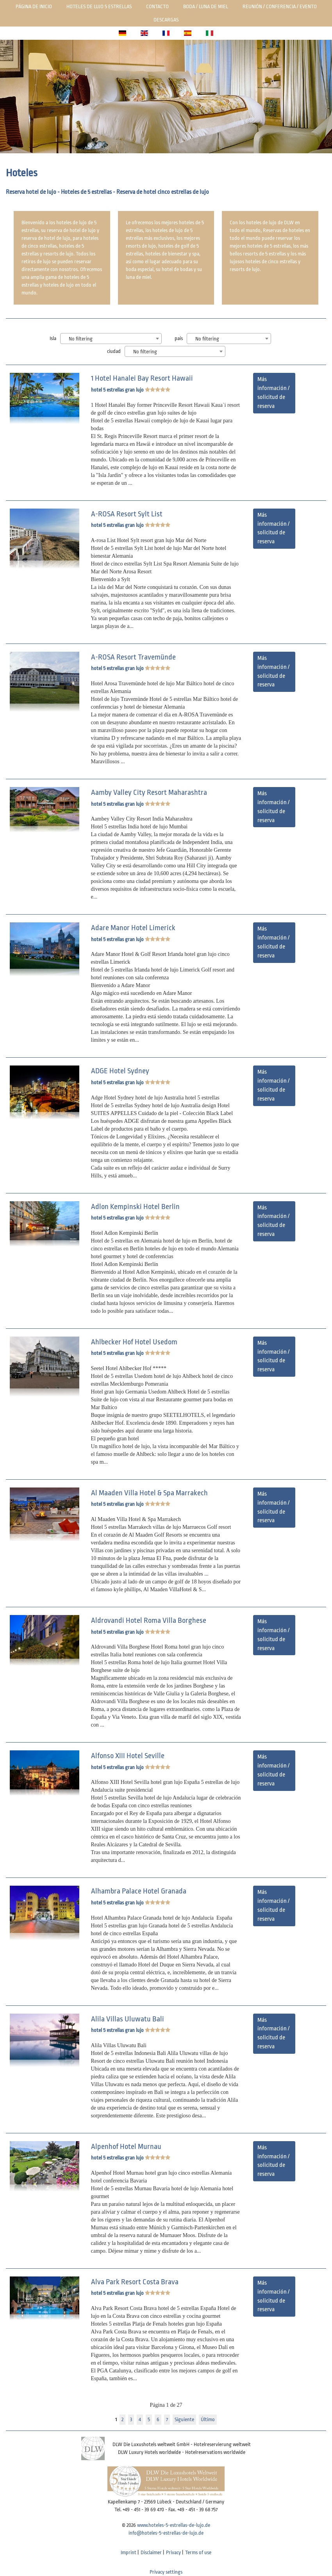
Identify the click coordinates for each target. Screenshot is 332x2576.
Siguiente (184, 2419)
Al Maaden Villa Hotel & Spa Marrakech (149, 1493)
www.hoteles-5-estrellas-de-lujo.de (173, 2525)
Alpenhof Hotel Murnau (126, 2146)
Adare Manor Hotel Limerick (133, 928)
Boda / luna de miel (205, 6)
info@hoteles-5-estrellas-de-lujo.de (166, 2533)
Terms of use (198, 2552)
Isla (53, 338)
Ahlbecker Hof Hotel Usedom (134, 1342)
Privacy (173, 2552)
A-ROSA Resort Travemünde (133, 657)
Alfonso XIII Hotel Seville (127, 1756)
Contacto (157, 6)
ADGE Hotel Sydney (120, 1071)
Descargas (166, 20)
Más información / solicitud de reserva (273, 393)
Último (208, 2419)
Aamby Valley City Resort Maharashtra (149, 792)
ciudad (114, 351)
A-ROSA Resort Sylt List (126, 514)
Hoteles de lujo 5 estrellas (99, 6)
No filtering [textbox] (81, 339)
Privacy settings (166, 2572)
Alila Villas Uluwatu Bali (127, 2019)
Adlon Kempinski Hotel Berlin (135, 1206)
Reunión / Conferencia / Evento (280, 6)
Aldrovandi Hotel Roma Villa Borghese (148, 1620)
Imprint (128, 2552)
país (179, 338)
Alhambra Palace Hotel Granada (138, 1891)
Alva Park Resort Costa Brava (134, 2282)
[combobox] (111, 338)
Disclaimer (151, 2552)
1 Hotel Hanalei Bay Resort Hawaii (142, 378)
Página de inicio (34, 6)
